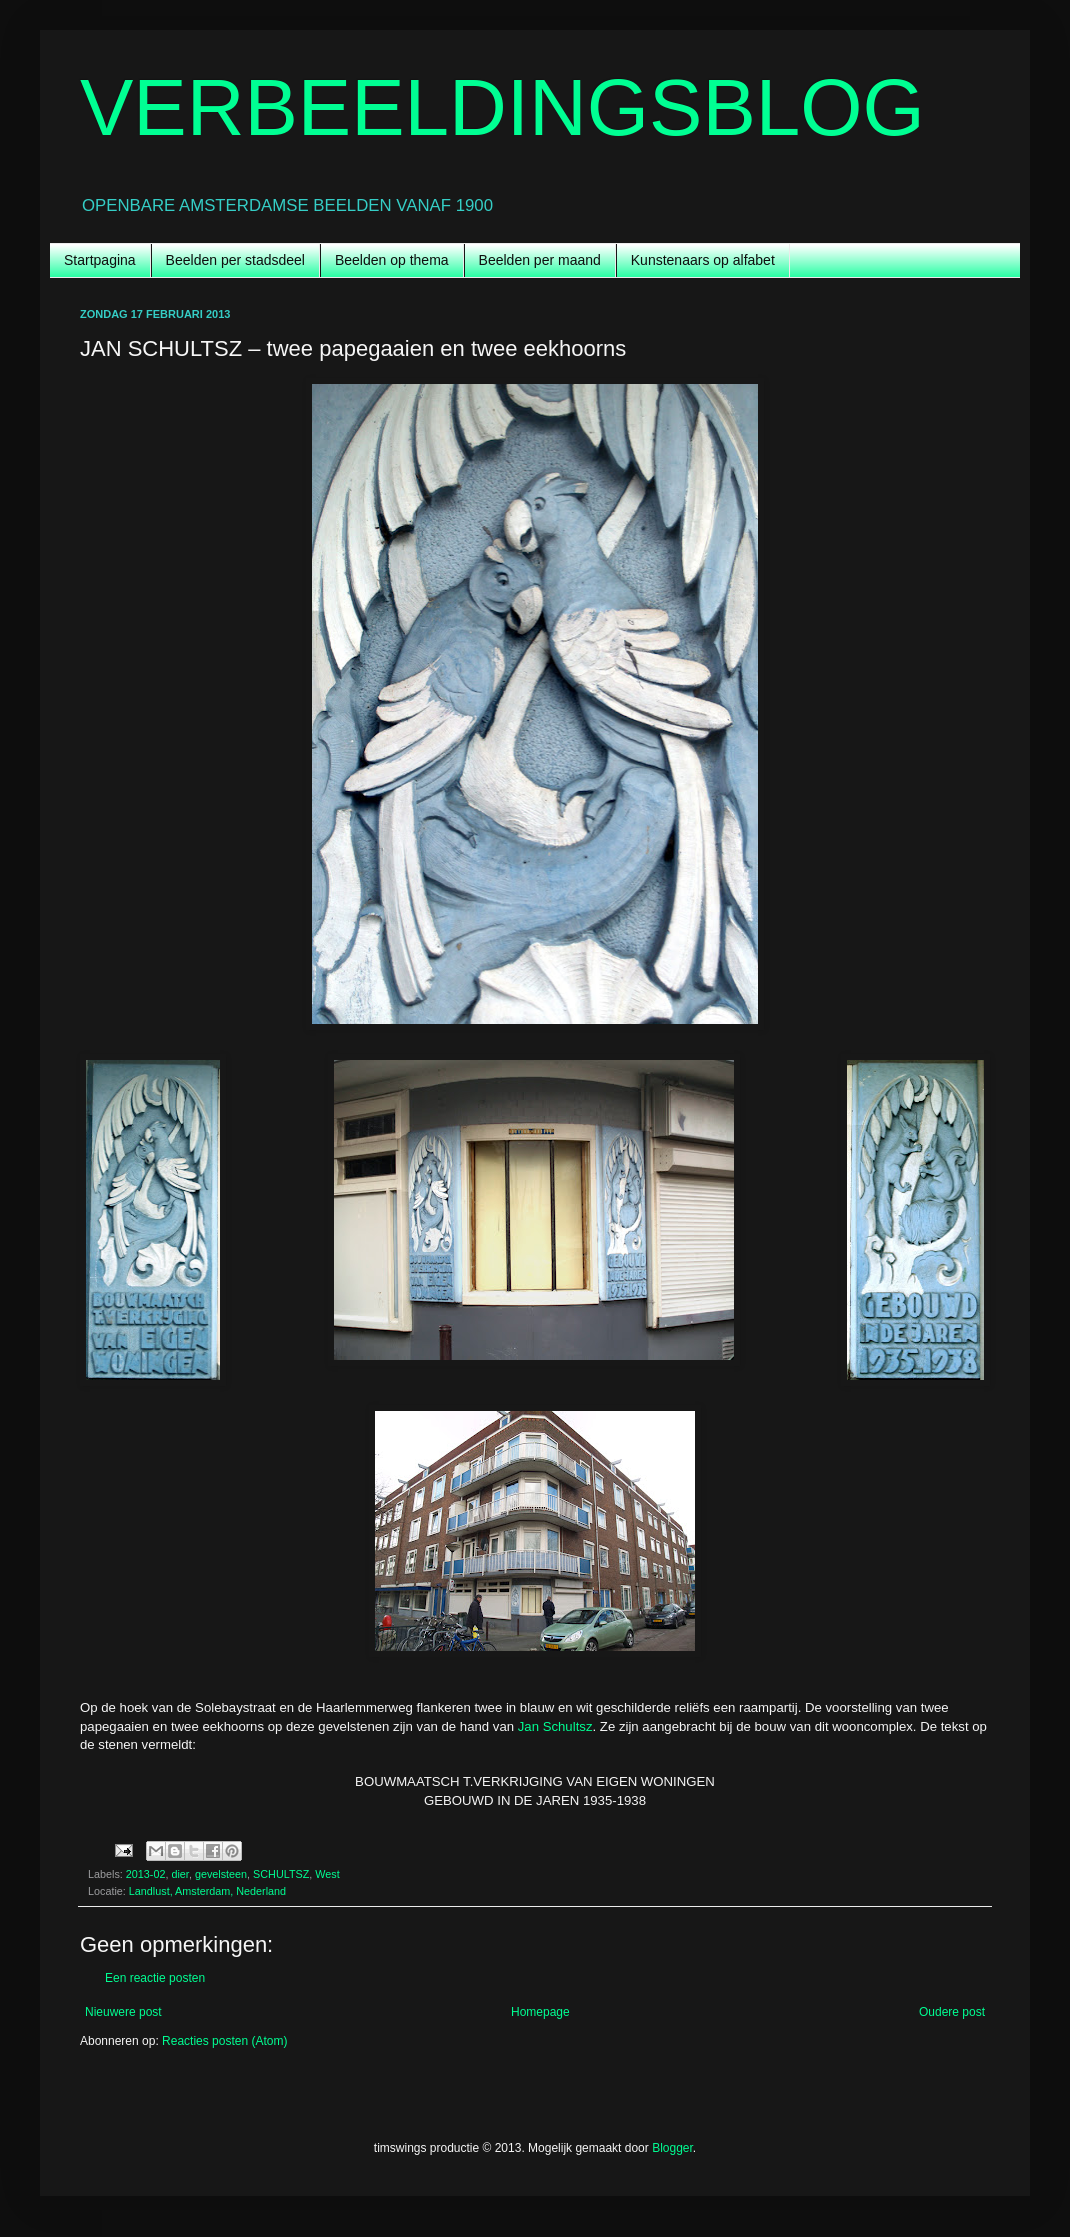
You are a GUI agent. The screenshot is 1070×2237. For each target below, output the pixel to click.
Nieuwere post (123, 2012)
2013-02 (146, 1874)
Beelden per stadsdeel (235, 260)
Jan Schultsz (555, 1726)
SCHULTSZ (281, 1874)
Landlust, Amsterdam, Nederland (207, 1891)
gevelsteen (221, 1874)
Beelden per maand (540, 260)
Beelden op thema (392, 260)
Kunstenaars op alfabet (703, 260)
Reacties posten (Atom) (224, 2041)
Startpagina (100, 260)
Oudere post (952, 2012)
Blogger (672, 2148)
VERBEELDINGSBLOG (502, 107)
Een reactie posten (155, 1978)
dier (179, 1874)
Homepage (540, 2012)
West (327, 1874)
